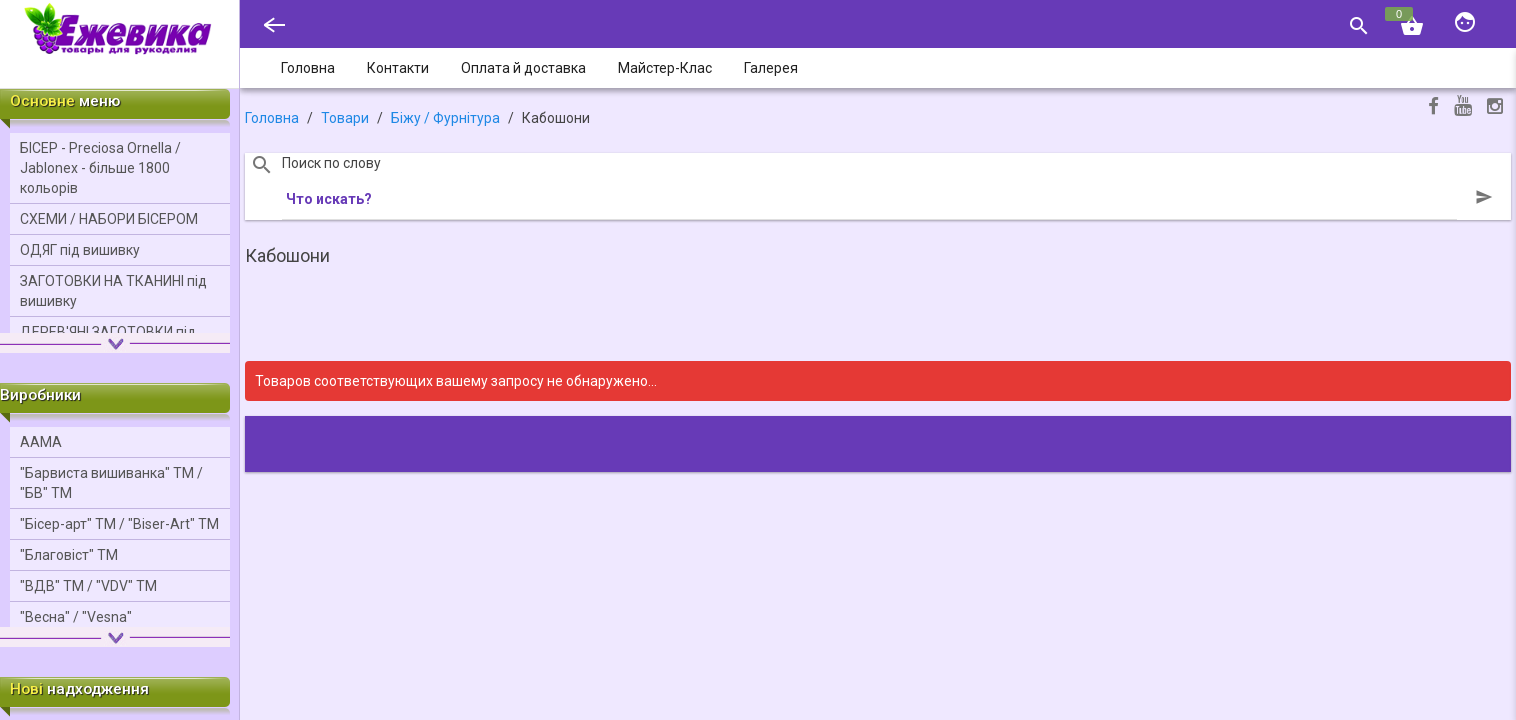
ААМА (41, 442)
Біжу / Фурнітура (445, 118)
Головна (272, 118)
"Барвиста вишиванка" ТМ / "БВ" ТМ (111, 483)
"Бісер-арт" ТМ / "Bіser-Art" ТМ (119, 524)
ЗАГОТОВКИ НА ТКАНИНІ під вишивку (113, 291)
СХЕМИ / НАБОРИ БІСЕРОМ (109, 219)
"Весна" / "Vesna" (76, 617)
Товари (345, 118)
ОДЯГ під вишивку (80, 250)
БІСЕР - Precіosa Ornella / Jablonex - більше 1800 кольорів (100, 168)
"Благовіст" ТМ (69, 555)
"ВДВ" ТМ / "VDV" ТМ (88, 586)
